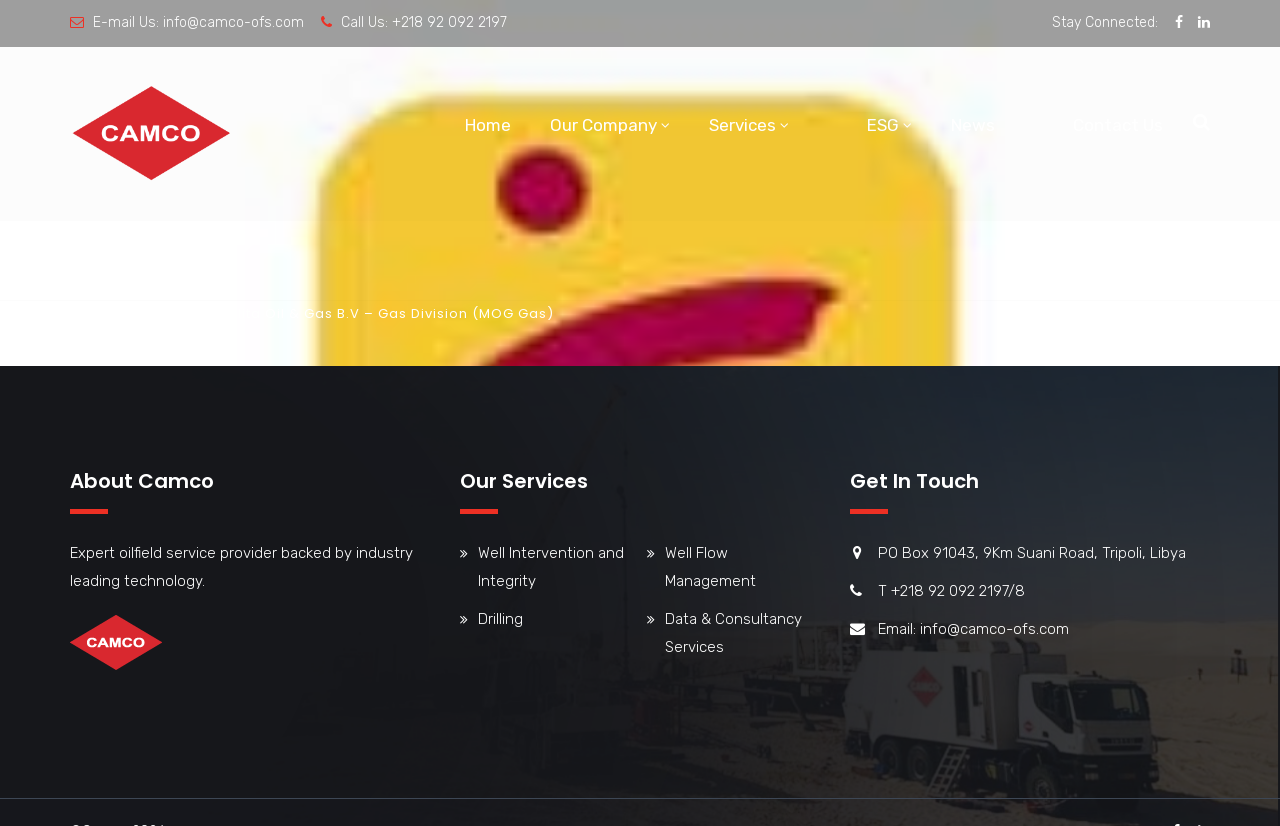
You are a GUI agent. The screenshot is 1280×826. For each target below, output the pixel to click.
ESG (883, 125)
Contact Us (1118, 125)
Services (742, 125)
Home (488, 125)
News (973, 125)
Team (163, 313)
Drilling (500, 619)
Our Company (603, 125)
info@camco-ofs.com (233, 22)
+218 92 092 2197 (449, 22)
